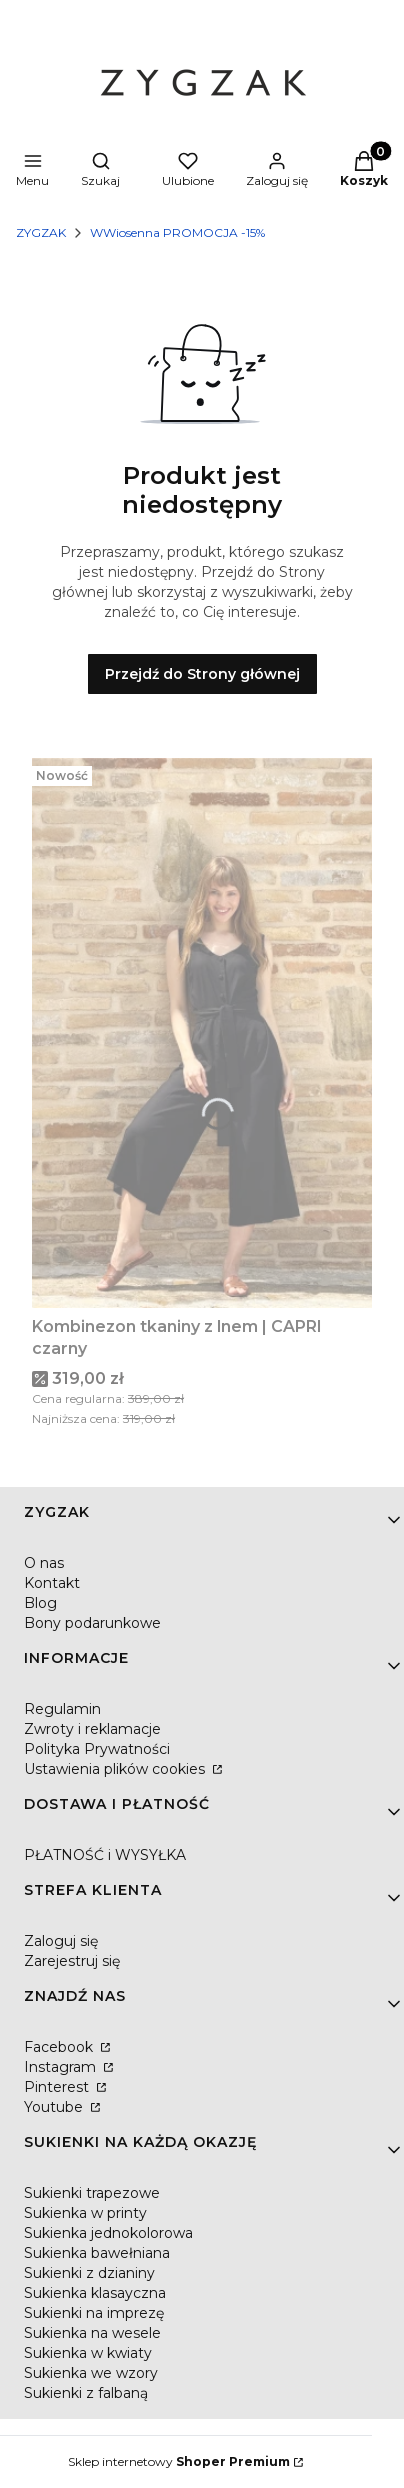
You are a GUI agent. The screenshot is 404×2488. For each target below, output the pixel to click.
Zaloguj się (61, 1941)
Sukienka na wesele (92, 2333)
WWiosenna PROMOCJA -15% (177, 232)
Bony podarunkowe (92, 1623)
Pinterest (58, 2087)
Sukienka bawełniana (97, 2253)
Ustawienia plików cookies (116, 1769)
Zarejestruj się (72, 1961)
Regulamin (62, 1709)
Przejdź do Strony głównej (202, 674)
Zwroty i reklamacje (92, 1729)
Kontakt (52, 1583)
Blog (40, 1603)
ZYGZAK (41, 232)
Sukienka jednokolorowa (108, 2233)
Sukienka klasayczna (95, 2293)
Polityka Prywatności (97, 1749)
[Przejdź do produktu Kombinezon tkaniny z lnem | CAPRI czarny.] (202, 1033)
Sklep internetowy (179, 2461)
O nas (44, 1563)
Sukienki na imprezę (94, 2313)
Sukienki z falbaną (86, 2393)
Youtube (55, 2107)
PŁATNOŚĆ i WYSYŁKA (105, 1855)
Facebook (60, 2047)
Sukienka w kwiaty (88, 2353)
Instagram (62, 2067)
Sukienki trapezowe (92, 2193)
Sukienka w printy (85, 2213)
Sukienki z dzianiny (89, 2273)
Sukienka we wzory (91, 2373)
